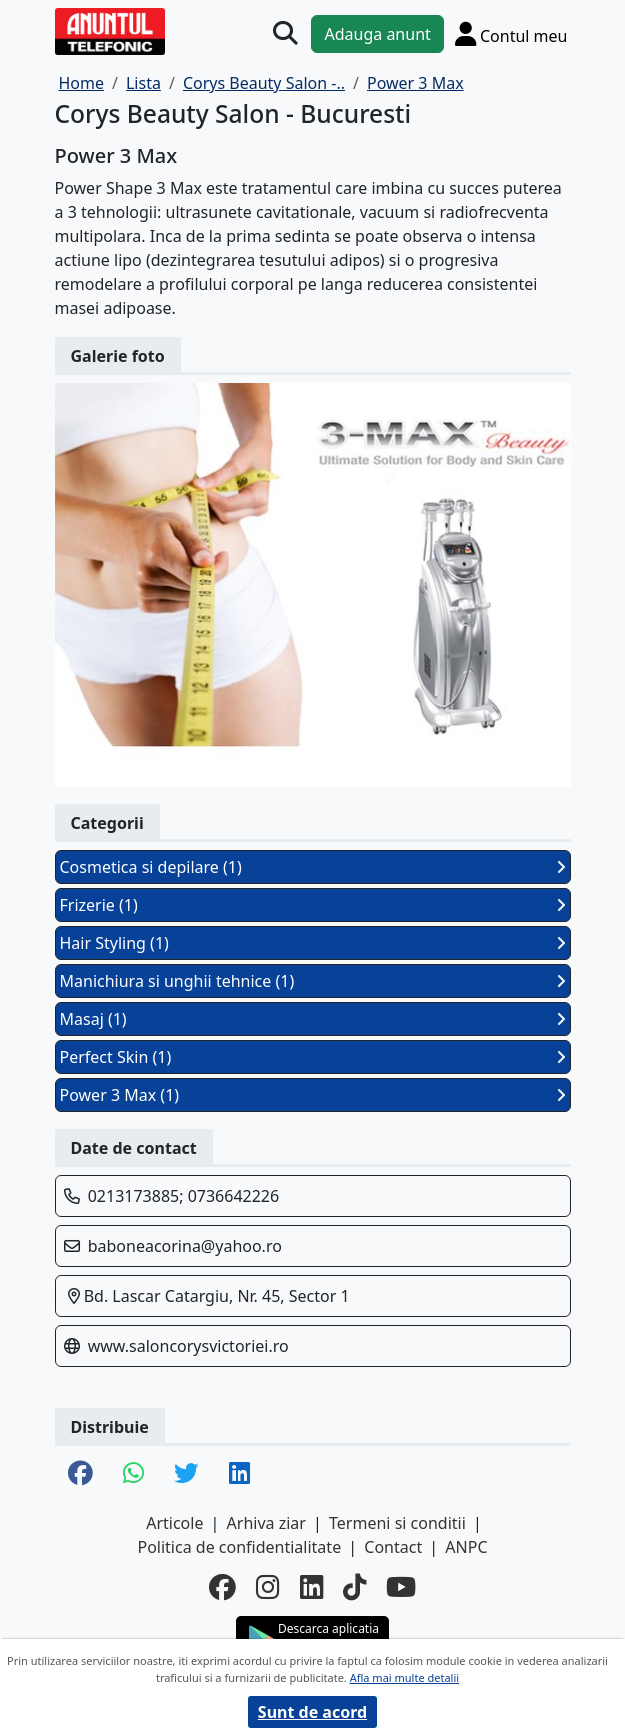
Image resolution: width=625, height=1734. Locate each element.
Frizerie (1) (313, 905)
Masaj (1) (313, 1019)
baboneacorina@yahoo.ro (185, 1246)
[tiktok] (354, 1587)
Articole (174, 1523)
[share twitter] (186, 1474)
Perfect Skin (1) (313, 1057)
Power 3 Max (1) (313, 1095)
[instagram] (267, 1587)
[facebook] (222, 1587)
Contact (393, 1547)
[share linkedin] (239, 1474)
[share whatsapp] (133, 1474)
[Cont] (511, 33)
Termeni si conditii (397, 1523)
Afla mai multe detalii (404, 1677)
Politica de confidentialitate (239, 1547)
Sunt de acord (312, 1712)
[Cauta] (285, 33)
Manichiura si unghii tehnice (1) (313, 981)
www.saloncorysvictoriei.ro (188, 1346)
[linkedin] (311, 1587)
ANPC (466, 1547)
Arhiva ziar (266, 1523)
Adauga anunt (377, 34)
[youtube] (401, 1587)
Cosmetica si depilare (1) (313, 867)
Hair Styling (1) (313, 943)
